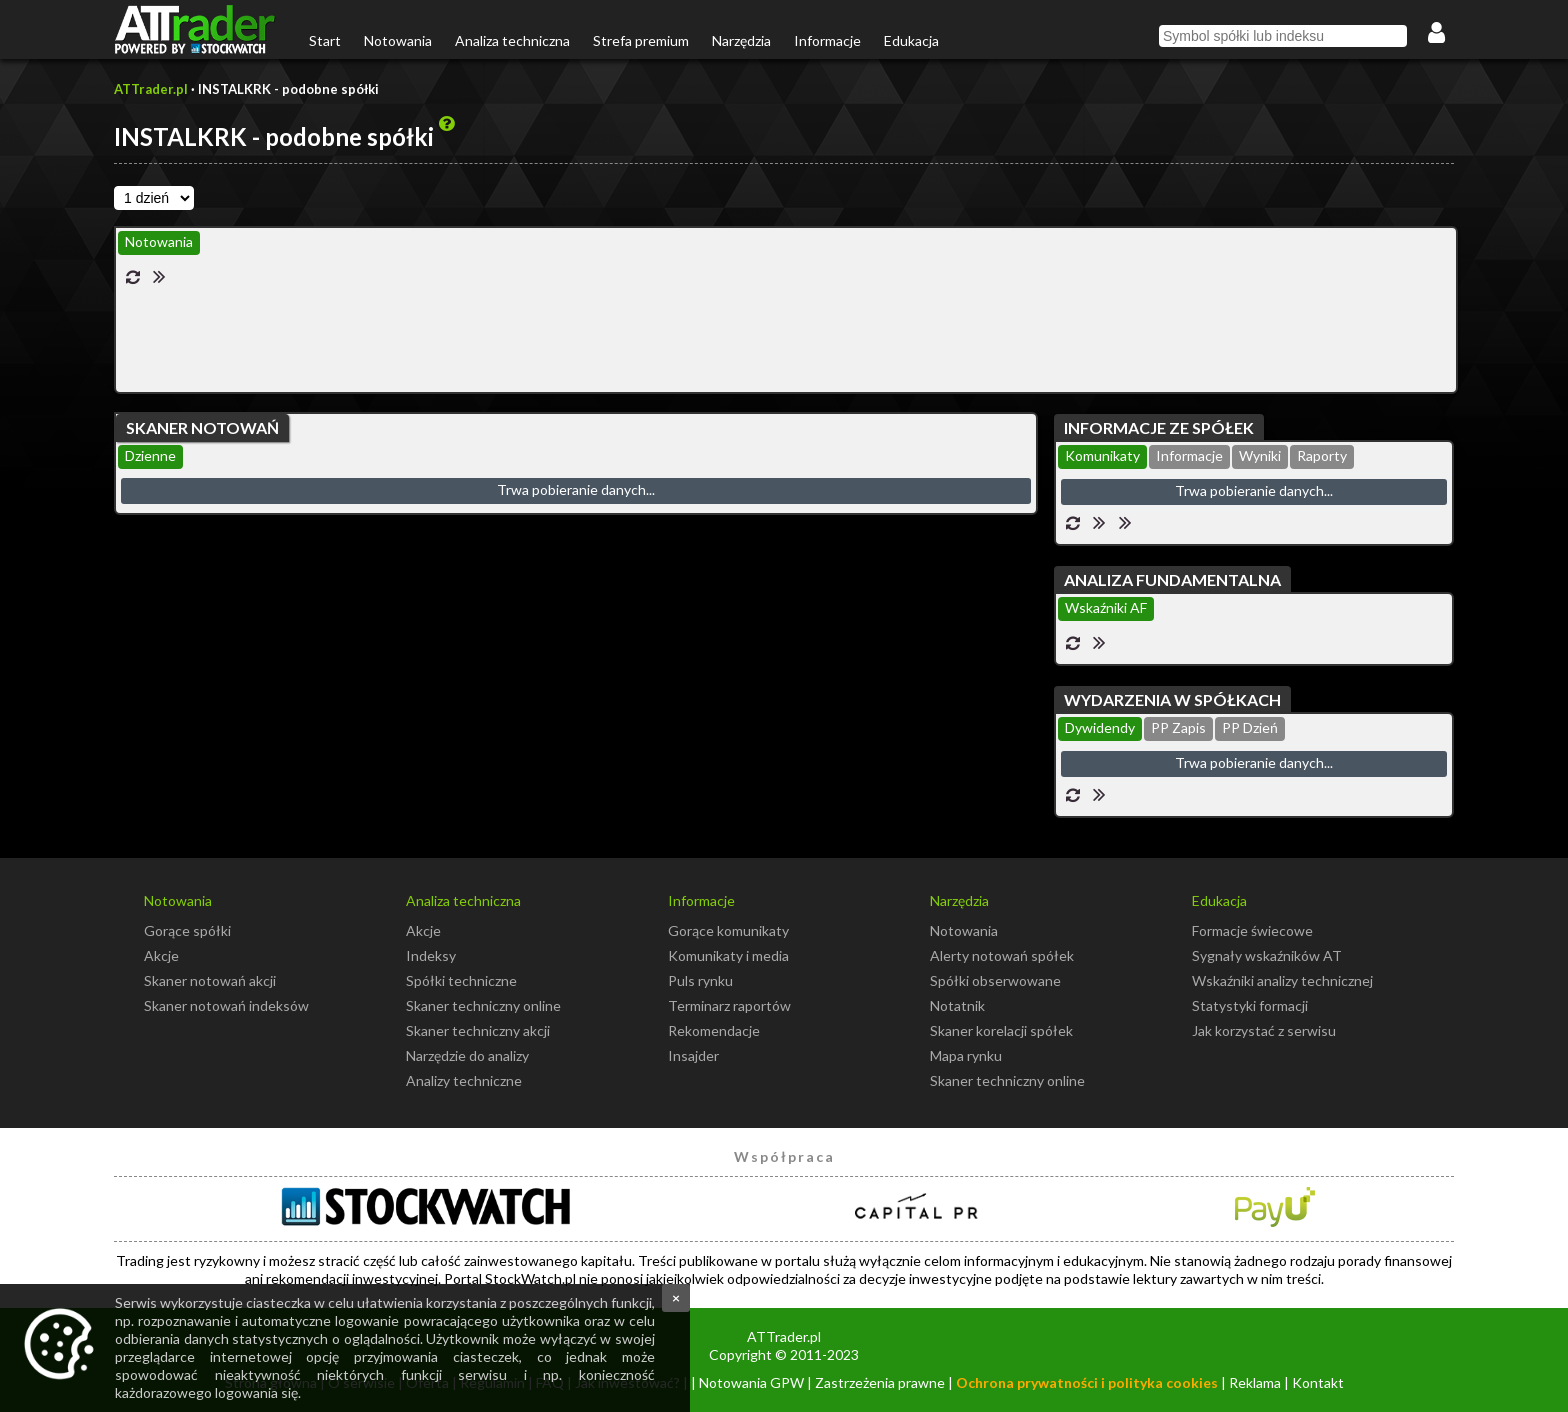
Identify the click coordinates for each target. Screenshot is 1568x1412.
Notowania (398, 40)
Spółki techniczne (461, 980)
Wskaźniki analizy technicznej (1282, 980)
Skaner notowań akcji (210, 980)
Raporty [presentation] (1322, 455)
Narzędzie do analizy (467, 1055)
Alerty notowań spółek (1002, 955)
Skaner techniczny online (483, 1005)
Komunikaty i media (728, 955)
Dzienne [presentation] (150, 455)
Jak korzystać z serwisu (1264, 1030)
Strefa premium (641, 40)
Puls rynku (700, 980)
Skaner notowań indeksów (226, 1005)
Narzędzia (741, 40)
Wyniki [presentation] (1260, 455)
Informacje (827, 40)
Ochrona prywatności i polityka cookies (1087, 1382)
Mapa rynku (966, 1055)
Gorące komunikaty (728, 930)
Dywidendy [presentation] (1100, 727)
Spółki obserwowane (995, 980)
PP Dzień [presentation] (1250, 727)
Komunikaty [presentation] (1102, 455)
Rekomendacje (714, 1030)
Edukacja (911, 40)
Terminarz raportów (729, 1005)
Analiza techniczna (512, 40)
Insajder (693, 1055)
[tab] (159, 243)
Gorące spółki (187, 930)
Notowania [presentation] (159, 241)
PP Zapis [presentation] (1178, 727)
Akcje (161, 955)
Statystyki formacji (1250, 1005)
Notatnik (957, 1005)
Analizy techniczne (464, 1080)
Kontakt (1318, 1382)
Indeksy (431, 955)
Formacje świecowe (1252, 930)
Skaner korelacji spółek (1001, 1030)
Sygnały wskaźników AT (1267, 955)
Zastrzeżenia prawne (880, 1382)
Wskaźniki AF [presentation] (1106, 607)
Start (325, 40)
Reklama (1255, 1382)
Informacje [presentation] (1189, 455)
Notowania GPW (751, 1382)
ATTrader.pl (151, 89)
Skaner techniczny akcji (478, 1030)
